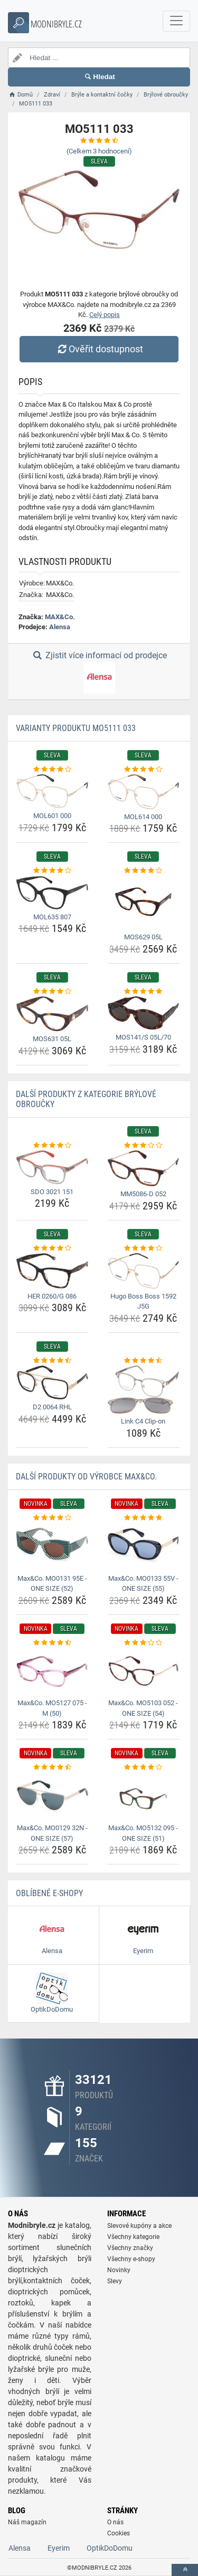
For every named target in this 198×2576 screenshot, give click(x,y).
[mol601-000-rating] (52, 769)
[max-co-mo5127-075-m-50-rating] (52, 1643)
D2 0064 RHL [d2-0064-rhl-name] (52, 1407)
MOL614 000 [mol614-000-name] (143, 817)
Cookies (118, 2533)
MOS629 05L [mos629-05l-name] (143, 937)
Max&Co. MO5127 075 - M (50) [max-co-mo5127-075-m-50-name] (52, 1708)
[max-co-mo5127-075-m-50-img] (52, 1671)
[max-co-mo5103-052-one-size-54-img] (144, 1671)
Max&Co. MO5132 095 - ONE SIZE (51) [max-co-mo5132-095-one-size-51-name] (143, 1833)
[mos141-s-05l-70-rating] (144, 991)
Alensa (59, 627)
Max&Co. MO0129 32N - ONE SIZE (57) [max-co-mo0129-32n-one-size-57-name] (52, 1833)
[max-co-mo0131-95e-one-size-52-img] (52, 1546)
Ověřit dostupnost (99, 349)
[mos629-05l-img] (144, 902)
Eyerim (59, 2548)
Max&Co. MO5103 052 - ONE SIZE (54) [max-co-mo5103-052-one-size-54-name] (143, 1708)
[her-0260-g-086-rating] (52, 1248)
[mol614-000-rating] (144, 769)
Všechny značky (130, 2248)
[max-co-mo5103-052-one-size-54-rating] (144, 1643)
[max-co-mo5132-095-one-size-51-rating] (144, 1767)
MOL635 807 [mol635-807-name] (52, 917)
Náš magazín (27, 2522)
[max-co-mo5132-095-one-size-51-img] (144, 1796)
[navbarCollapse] (176, 21)
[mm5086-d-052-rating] (144, 1145)
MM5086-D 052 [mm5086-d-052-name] (143, 1194)
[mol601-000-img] (52, 791)
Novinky (118, 2270)
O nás (115, 2522)
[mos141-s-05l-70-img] (144, 1013)
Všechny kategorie (133, 2237)
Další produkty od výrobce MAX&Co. (86, 1477)
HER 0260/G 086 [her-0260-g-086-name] (52, 1296)
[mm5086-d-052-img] (144, 1168)
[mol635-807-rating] (52, 871)
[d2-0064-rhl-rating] (52, 1361)
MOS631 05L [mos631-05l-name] (52, 1039)
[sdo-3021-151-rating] (52, 1145)
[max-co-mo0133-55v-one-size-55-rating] (144, 1518)
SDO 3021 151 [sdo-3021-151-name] (52, 1192)
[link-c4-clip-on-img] (144, 1390)
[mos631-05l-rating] (52, 991)
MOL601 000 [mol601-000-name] (52, 816)
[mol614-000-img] (144, 791)
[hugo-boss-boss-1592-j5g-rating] (144, 1248)
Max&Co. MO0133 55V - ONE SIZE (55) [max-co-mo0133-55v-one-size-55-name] (143, 1583)
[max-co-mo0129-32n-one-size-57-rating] (52, 1767)
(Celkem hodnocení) (99, 151)
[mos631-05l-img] (52, 1013)
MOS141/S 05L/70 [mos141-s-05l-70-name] (143, 1037)
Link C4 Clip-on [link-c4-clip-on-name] (143, 1421)
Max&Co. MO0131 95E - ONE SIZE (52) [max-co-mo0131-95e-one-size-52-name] (52, 1583)
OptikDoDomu (110, 2548)
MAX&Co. (60, 617)
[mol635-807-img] (52, 892)
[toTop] (185, 2570)
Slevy (114, 2281)
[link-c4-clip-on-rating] (144, 1361)
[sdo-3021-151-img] (52, 1167)
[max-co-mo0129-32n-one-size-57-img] (52, 1796)
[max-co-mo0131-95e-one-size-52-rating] (52, 1518)
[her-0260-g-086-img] (52, 1271)
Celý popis (104, 315)
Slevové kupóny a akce (139, 2225)
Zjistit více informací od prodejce (98, 672)
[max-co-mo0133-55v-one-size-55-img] (144, 1546)
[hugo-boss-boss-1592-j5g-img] (144, 1271)
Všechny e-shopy (131, 2259)
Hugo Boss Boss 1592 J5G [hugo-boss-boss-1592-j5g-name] (143, 1301)
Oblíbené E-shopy (49, 1893)
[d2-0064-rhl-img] (52, 1382)
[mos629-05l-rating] (144, 871)
